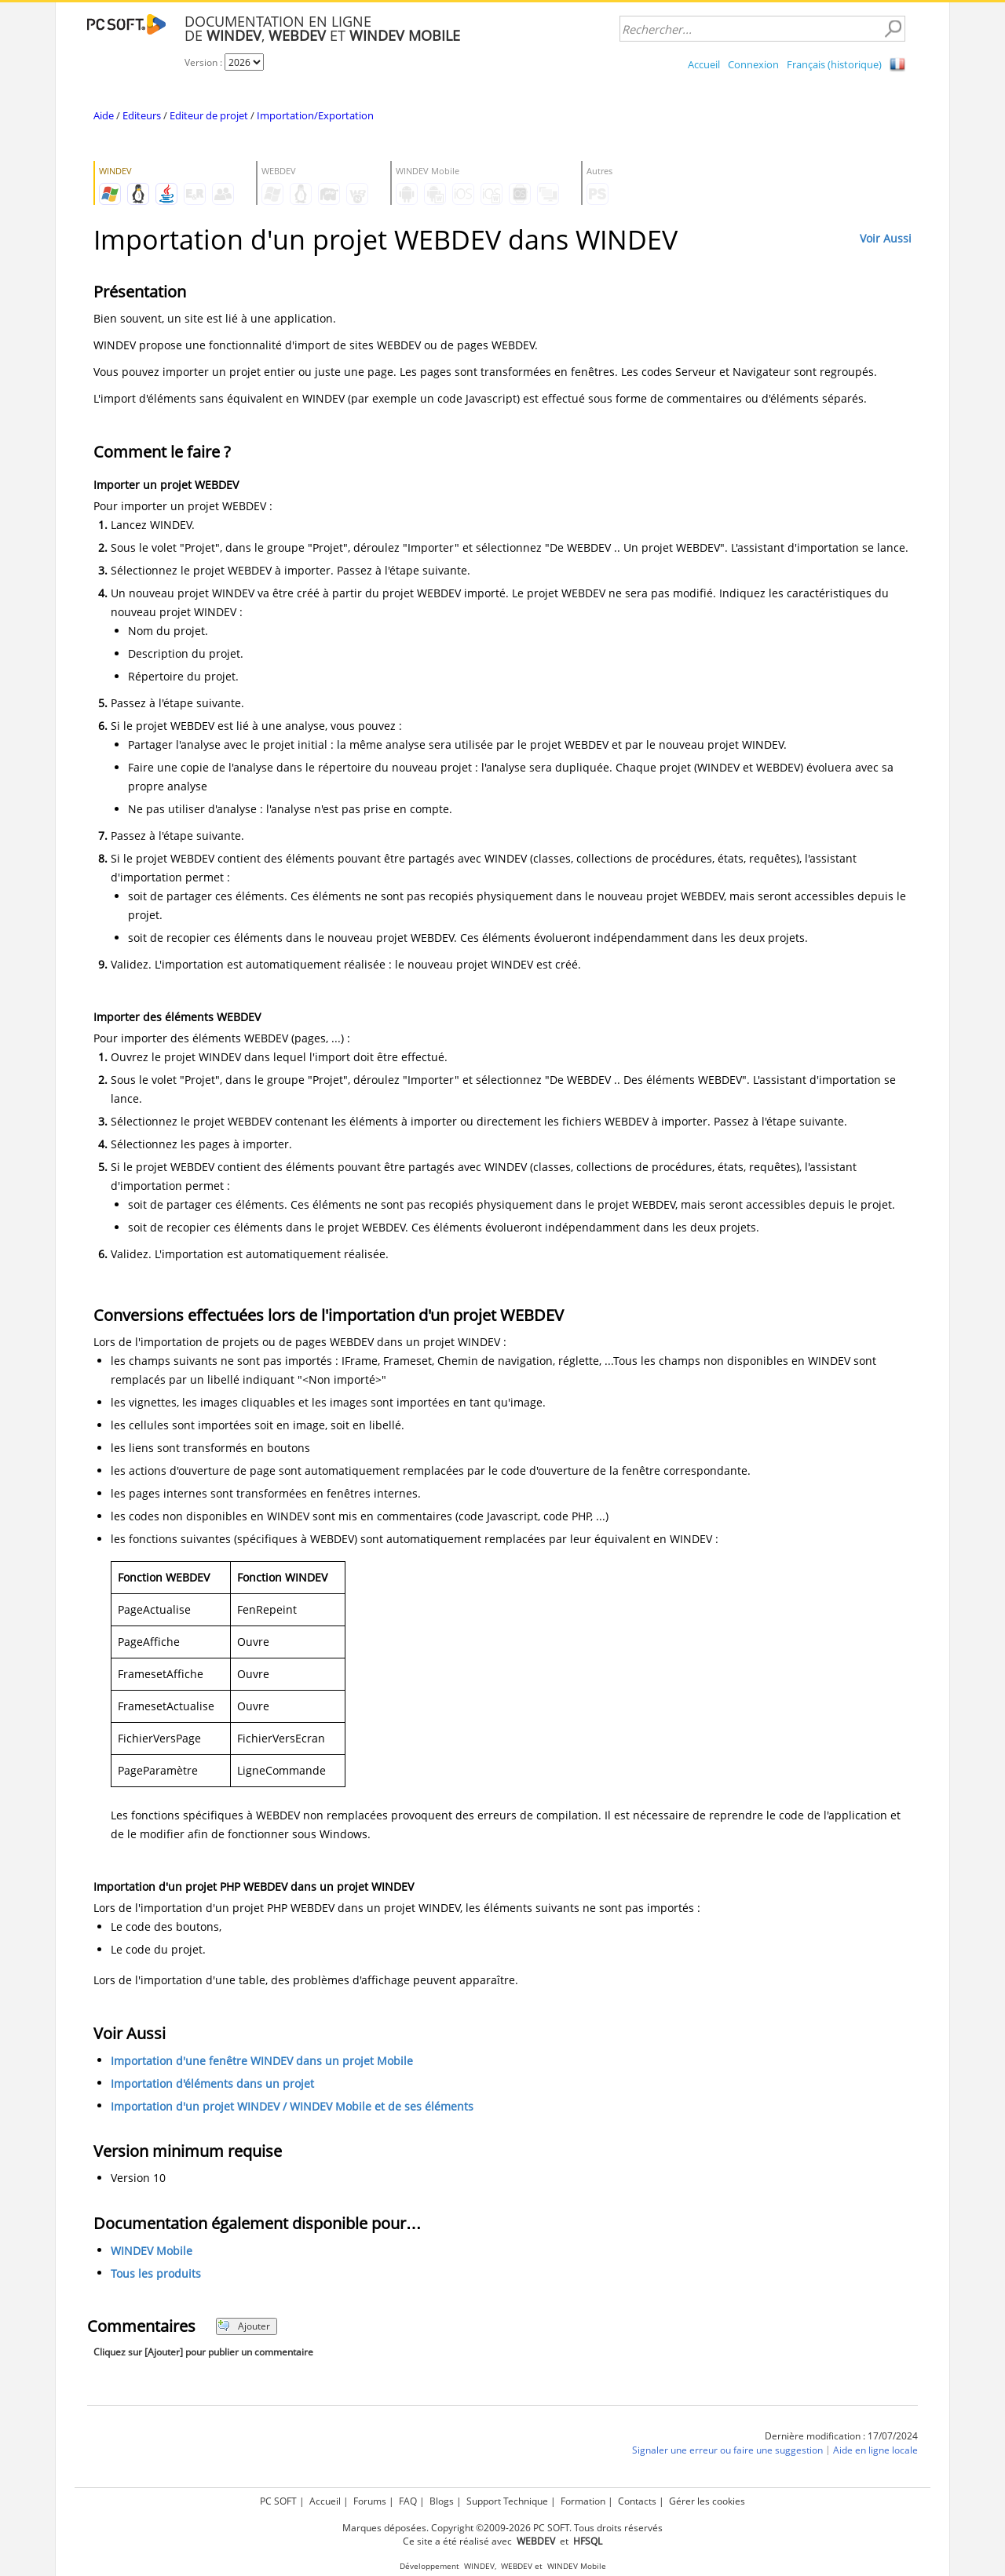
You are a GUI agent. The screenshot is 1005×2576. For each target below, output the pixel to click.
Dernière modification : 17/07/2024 (841, 2436)
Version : (205, 62)
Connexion (753, 64)
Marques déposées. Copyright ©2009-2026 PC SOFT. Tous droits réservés (502, 2527)
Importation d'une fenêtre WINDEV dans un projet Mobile (262, 2060)
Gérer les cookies (707, 2501)
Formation (583, 2501)
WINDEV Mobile (151, 2250)
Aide (103, 115)
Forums (369, 2501)
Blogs (441, 2501)
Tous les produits (156, 2273)
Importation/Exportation (315, 115)
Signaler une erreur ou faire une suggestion (727, 2450)
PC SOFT (278, 2501)
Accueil (704, 64)
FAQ (408, 2501)
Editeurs (141, 115)
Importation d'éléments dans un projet (212, 2083)
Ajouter (243, 2326)
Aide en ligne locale (875, 2450)
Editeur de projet (209, 115)
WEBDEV (516, 2566)
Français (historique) (834, 64)
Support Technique (507, 2501)
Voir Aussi (886, 238)
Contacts (637, 2501)
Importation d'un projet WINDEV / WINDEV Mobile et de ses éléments (292, 2106)
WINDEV (479, 2566)
